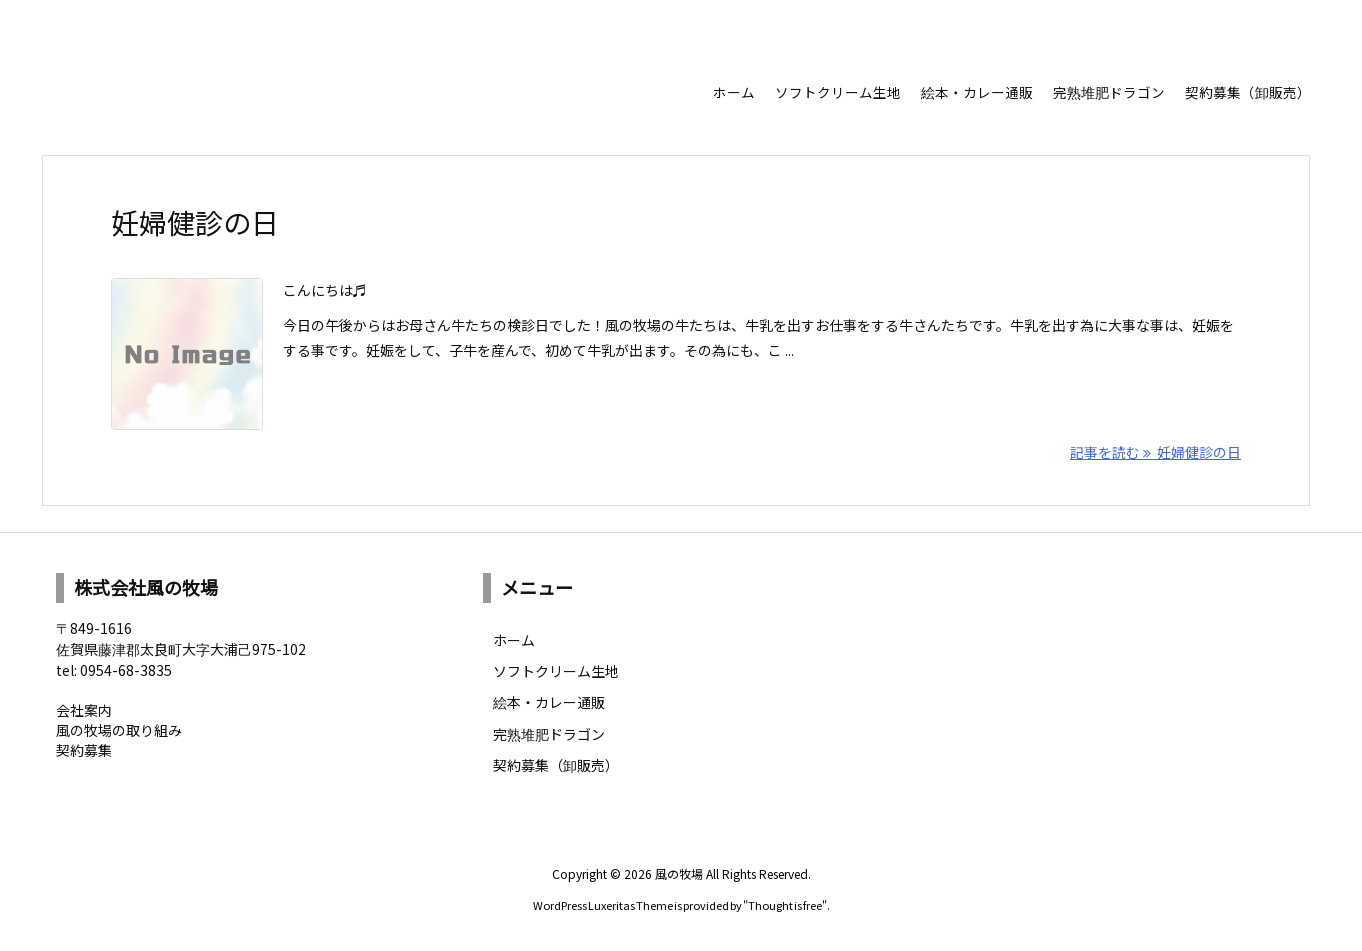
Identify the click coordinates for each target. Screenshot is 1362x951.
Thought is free (785, 905)
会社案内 (84, 710)
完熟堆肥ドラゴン (549, 734)
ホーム (514, 640)
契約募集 (84, 750)
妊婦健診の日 (195, 222)
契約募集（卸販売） (556, 765)
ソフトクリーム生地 (556, 671)
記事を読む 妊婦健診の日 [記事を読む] (1155, 452)
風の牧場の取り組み (119, 730)
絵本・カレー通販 (549, 702)
